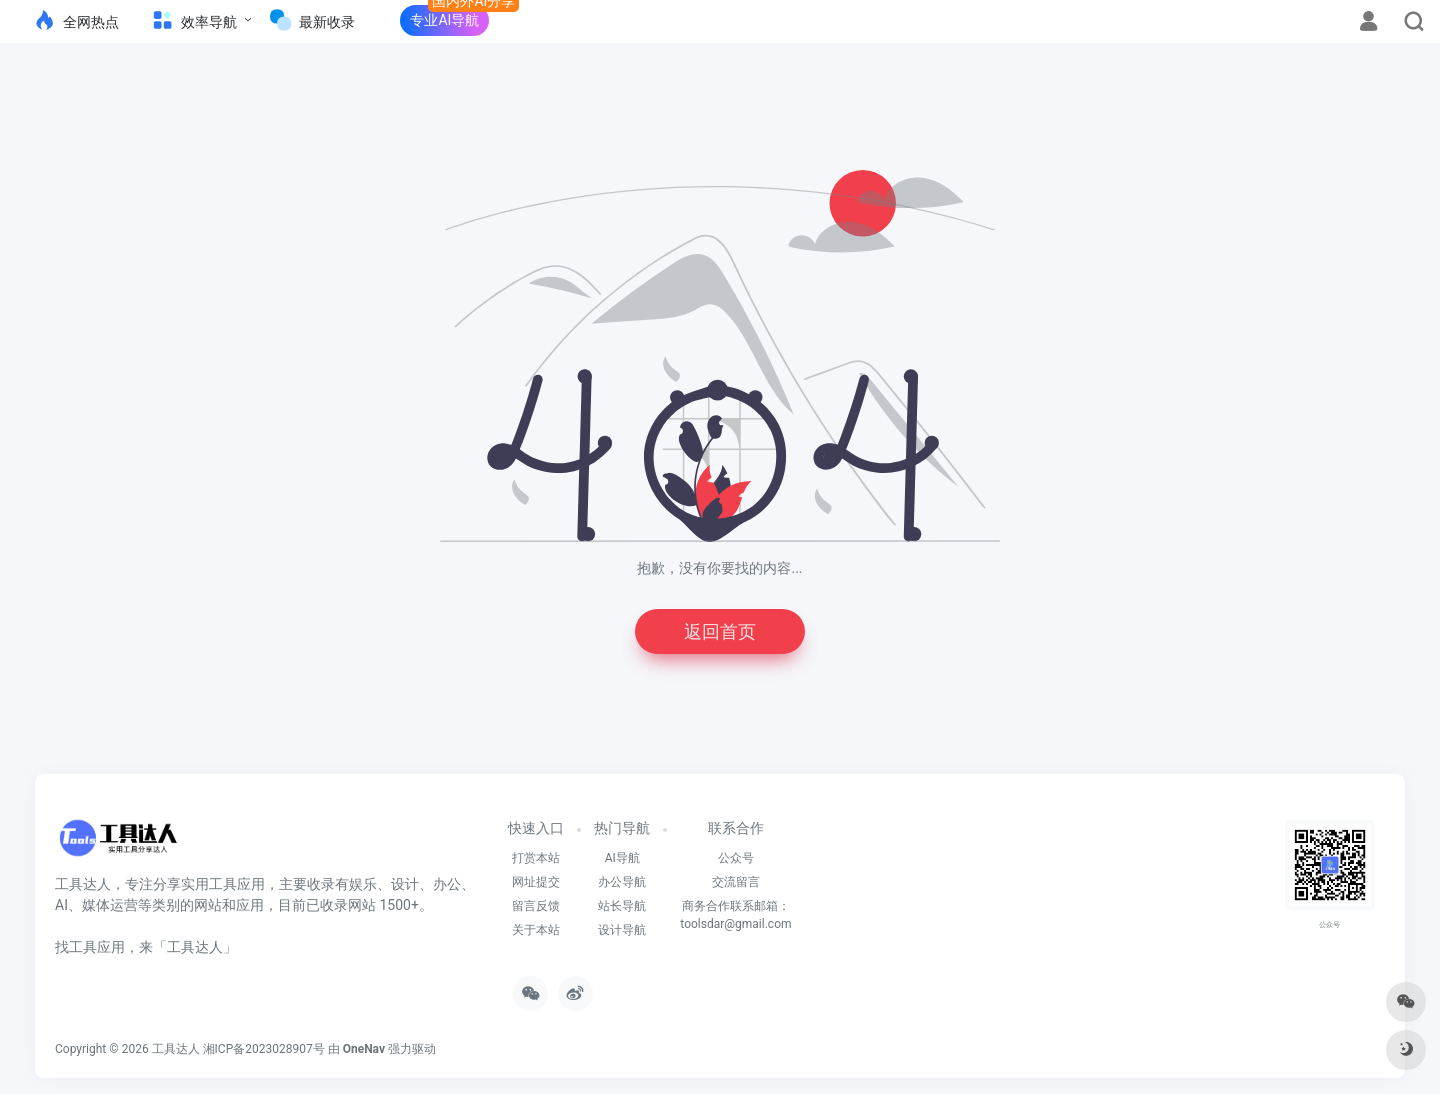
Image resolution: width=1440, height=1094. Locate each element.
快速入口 (536, 828)
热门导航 (622, 828)
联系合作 (736, 828)
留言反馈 (536, 906)
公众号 (736, 858)
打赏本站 (536, 858)
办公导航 (622, 882)
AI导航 (622, 858)
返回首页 (720, 631)
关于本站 (536, 930)
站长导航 (622, 906)
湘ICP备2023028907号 (264, 1049)
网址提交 (536, 882)
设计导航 (622, 930)
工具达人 (176, 1049)
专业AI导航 (444, 20)
